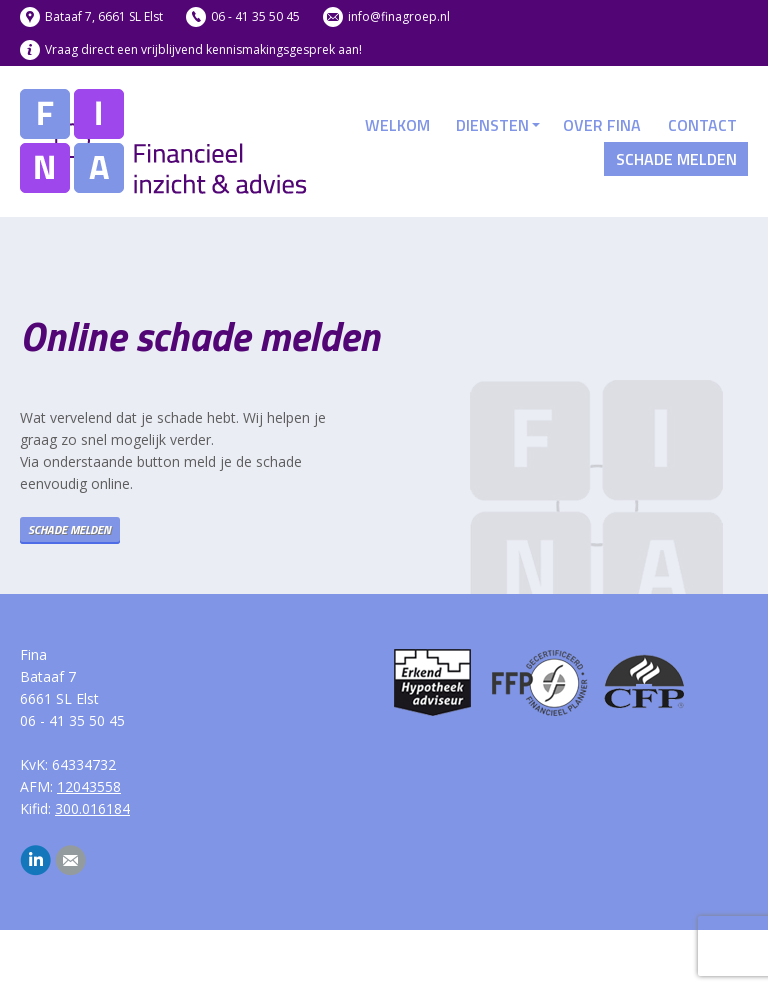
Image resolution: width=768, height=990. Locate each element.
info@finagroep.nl (399, 16)
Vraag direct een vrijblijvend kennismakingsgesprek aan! (203, 49)
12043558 (89, 786)
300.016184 (92, 808)
